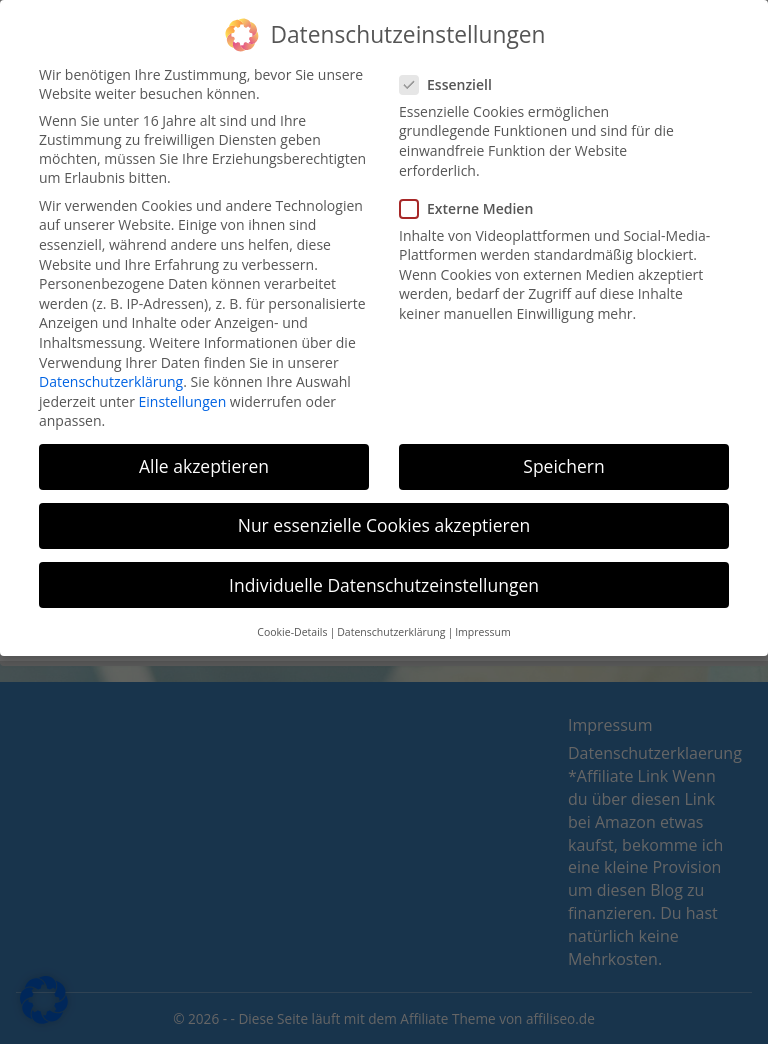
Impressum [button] (482, 621)
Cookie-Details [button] (292, 621)
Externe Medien (472, 197)
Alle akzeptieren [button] (204, 455)
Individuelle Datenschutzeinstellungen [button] (384, 574)
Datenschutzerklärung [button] (391, 621)
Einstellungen (183, 390)
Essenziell (452, 73)
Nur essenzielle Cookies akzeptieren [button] (384, 515)
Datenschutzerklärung (111, 370)
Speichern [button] (563, 455)
